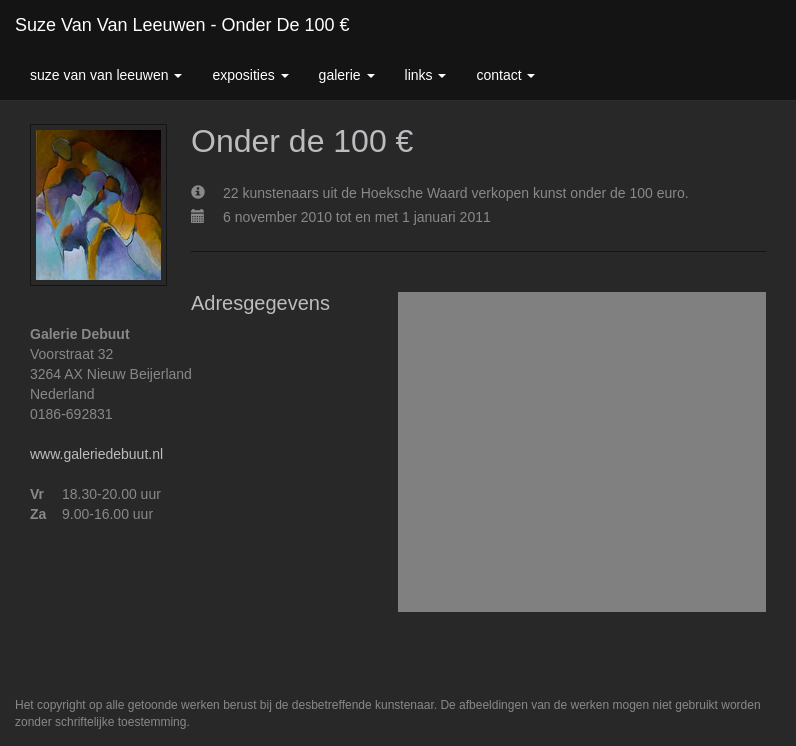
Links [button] (426, 75)
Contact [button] (505, 75)
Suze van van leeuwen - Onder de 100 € (182, 25)
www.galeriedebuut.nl (96, 454)
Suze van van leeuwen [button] (106, 75)
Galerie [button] (347, 75)
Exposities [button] (250, 75)
